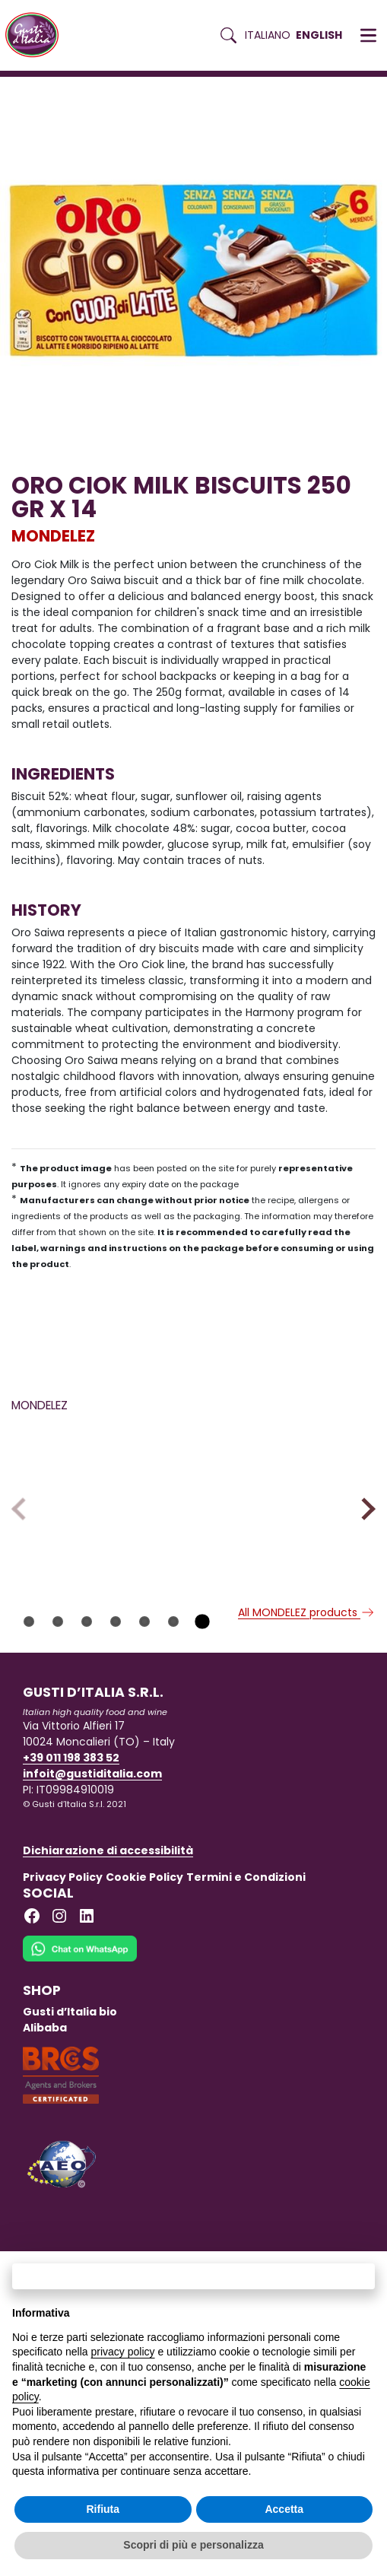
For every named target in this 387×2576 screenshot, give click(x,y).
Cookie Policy (144, 1966)
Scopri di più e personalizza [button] (193, 2545)
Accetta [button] (284, 2509)
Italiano (267, 35)
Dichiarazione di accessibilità (108, 1940)
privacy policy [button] (123, 2352)
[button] (368, 35)
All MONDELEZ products (307, 1702)
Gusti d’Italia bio (70, 2101)
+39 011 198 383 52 (71, 1847)
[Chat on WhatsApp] (80, 2048)
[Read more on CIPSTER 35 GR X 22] (99, 1505)
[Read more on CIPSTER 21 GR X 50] (288, 1505)
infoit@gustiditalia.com (92, 1863)
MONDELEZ (53, 536)
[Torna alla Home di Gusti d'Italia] (37, 35)
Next (363, 1553)
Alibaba (45, 2117)
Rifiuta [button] (102, 2509)
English (319, 35)
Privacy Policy (63, 1966)
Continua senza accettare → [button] (193, 2276)
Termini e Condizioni (246, 1966)
